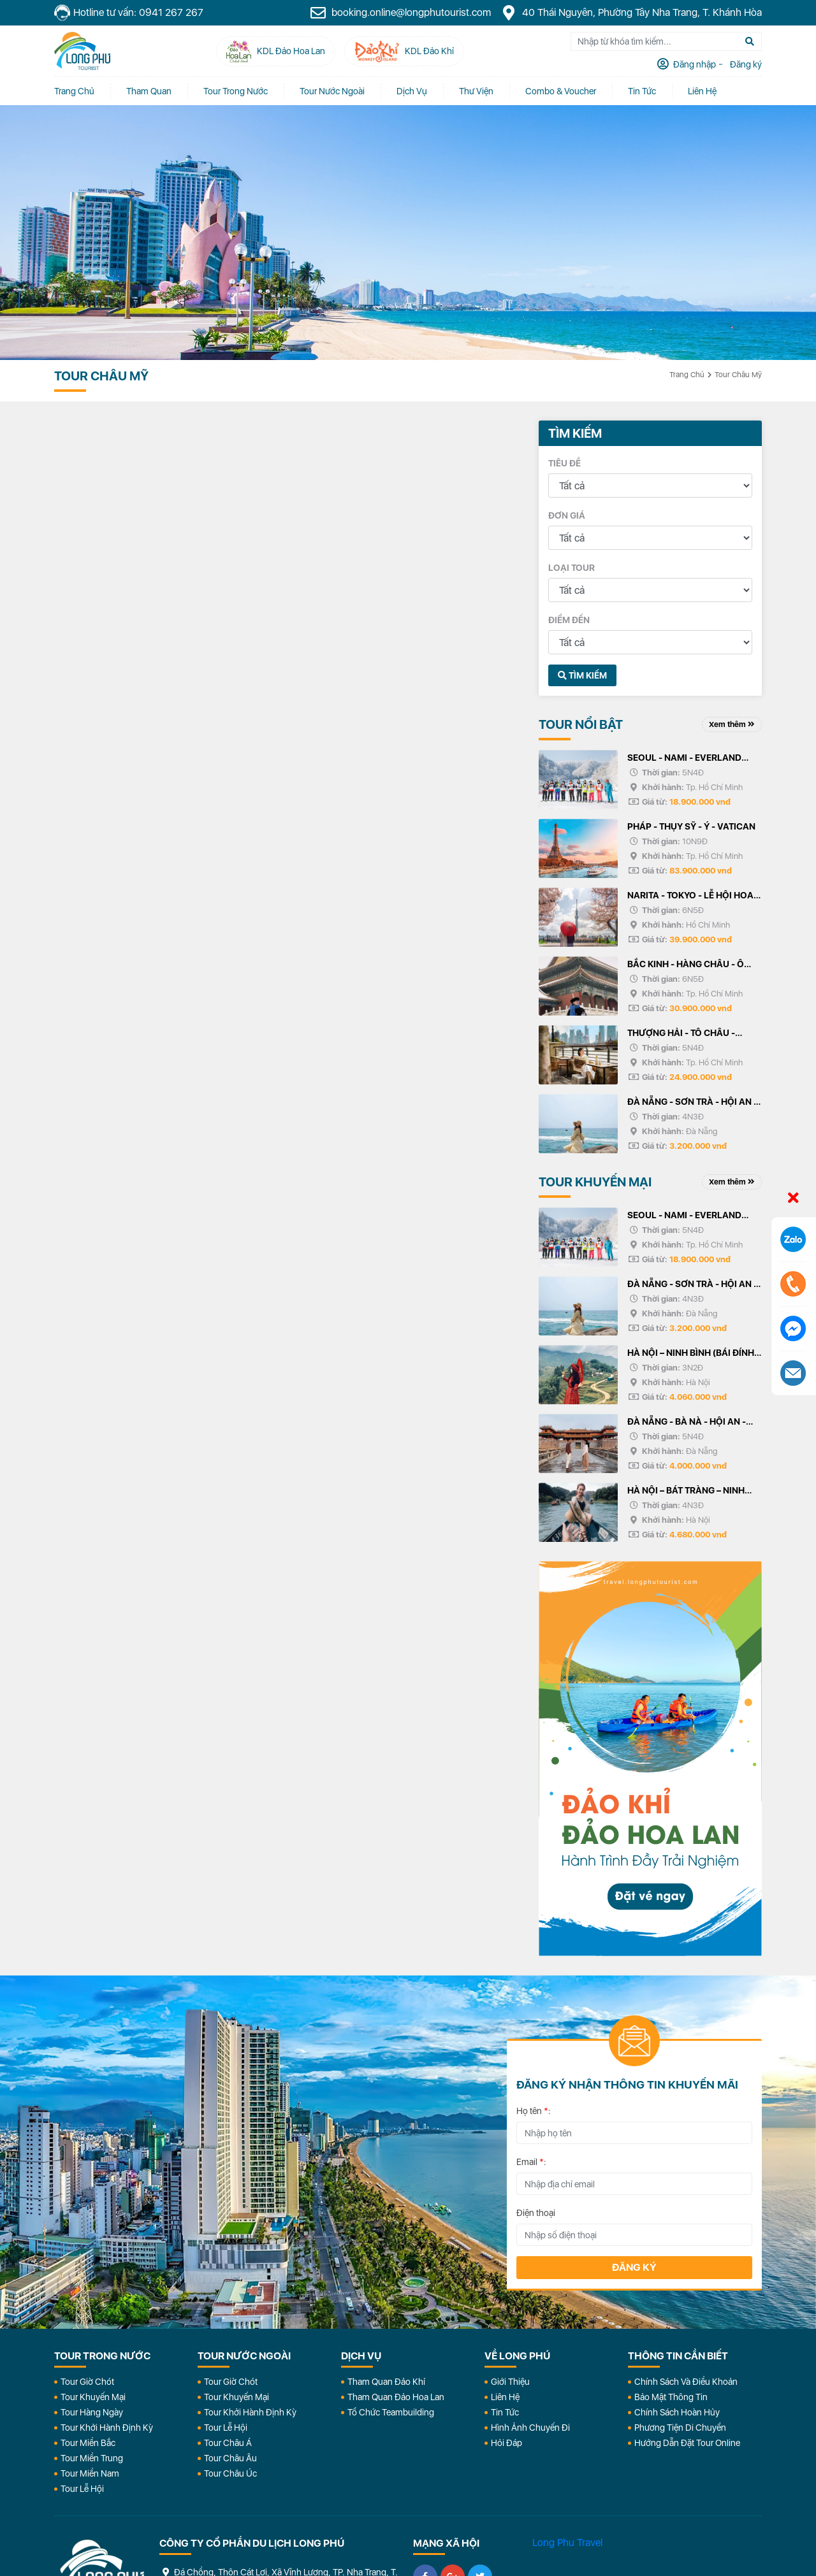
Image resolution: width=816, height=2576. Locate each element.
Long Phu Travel (567, 2542)
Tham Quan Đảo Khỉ (386, 2382)
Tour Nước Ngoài (332, 91)
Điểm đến (569, 620)
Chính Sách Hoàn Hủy (677, 2412)
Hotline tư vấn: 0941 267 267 (128, 13)
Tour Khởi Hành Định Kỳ (107, 2427)
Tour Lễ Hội (82, 2489)
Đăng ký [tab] (745, 64)
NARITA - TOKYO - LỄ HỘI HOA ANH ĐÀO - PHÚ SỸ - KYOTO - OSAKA (690, 896)
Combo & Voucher (560, 91)
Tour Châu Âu (230, 2458)
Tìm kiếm (582, 675)
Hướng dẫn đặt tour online (687, 2443)
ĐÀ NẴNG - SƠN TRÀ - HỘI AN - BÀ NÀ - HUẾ (692, 1103)
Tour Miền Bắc (88, 2443)
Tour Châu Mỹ (738, 374)
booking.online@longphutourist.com (400, 12)
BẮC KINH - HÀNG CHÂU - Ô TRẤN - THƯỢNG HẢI (685, 965)
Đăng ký (634, 2267)
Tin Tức (505, 2412)
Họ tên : (533, 2111)
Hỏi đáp (506, 2443)
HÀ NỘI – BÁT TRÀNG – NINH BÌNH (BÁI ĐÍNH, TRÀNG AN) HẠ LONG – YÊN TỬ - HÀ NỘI (693, 1491)
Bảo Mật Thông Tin (671, 2397)
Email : (531, 2162)
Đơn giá (566, 515)
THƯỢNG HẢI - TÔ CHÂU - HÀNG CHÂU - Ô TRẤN (681, 1034)
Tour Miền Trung (92, 2458)
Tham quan (148, 91)
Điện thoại (535, 2213)
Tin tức (642, 91)
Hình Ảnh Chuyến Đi (530, 2427)
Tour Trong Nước (235, 91)
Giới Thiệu (510, 2382)
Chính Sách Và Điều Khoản (686, 2382)
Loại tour (571, 568)
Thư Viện (476, 91)
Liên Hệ (702, 91)
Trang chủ (74, 91)
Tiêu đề (564, 463)
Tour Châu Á (228, 2443)
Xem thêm (732, 724)
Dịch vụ (412, 91)
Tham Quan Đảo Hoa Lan (395, 2397)
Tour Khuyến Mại (93, 2397)
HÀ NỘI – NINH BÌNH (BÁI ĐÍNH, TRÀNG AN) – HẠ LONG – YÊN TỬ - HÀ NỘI (692, 1354)
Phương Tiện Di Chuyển (680, 2427)
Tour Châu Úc (230, 2473)
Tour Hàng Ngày (92, 2412)
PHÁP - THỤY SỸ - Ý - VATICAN (691, 826)
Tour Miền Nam (90, 2473)
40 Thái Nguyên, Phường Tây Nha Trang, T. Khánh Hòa (631, 12)
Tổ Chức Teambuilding (390, 2412)
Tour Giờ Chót (87, 2382)
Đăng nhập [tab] (693, 64)
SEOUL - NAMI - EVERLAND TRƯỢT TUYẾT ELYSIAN (684, 758)
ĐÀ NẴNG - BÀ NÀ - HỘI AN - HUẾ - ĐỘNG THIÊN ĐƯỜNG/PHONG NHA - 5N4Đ (687, 1422)
